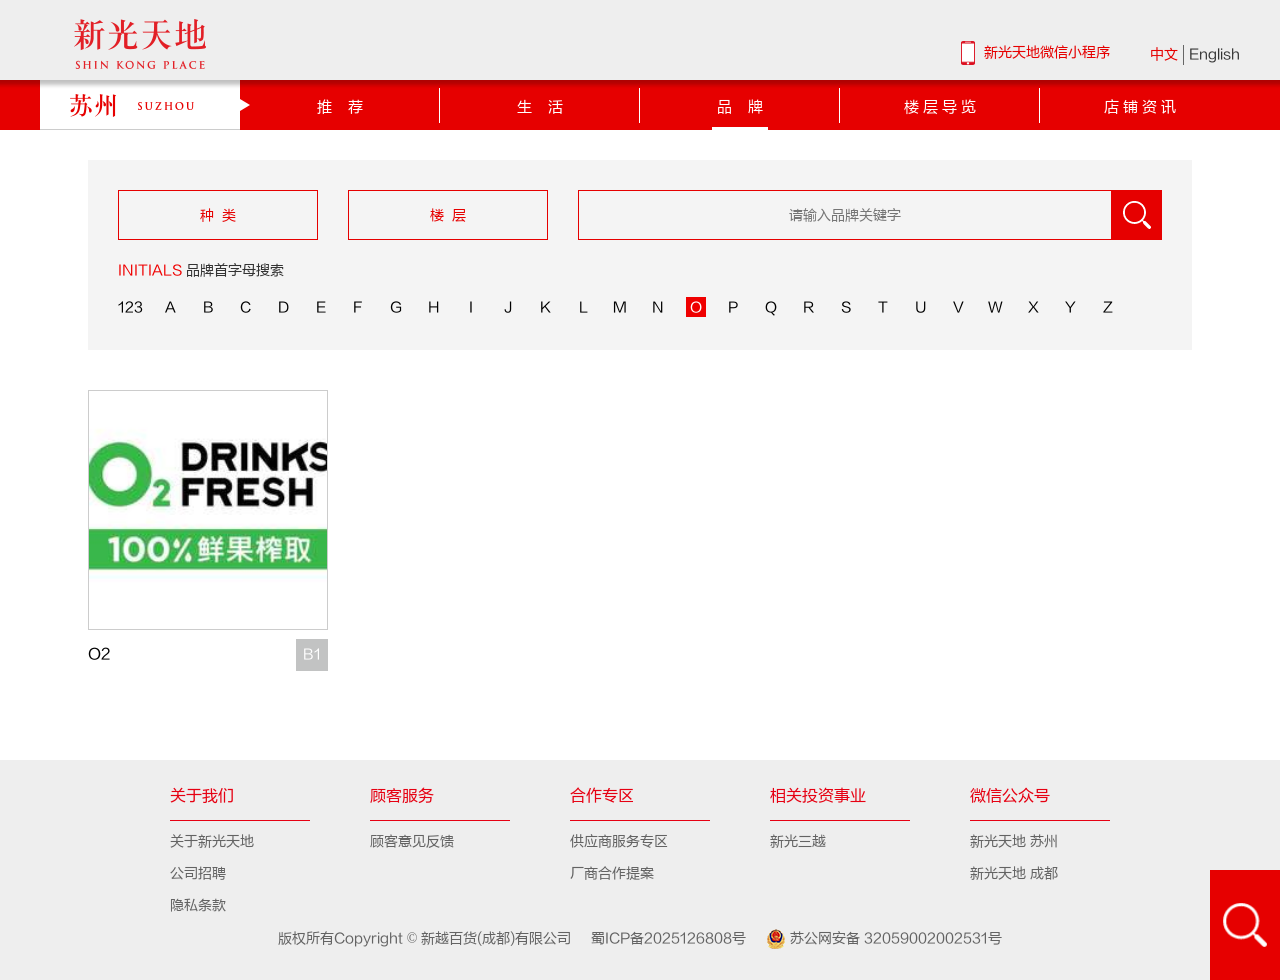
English (1214, 54)
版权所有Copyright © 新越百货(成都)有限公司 (427, 938)
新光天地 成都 (1014, 873)
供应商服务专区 (619, 841)
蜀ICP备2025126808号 (660, 938)
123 (130, 307)
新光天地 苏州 (1014, 841)
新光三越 (798, 841)
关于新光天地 (212, 841)
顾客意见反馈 (412, 841)
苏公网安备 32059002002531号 (876, 939)
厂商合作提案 (612, 873)
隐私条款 (198, 905)
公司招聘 (198, 873)
